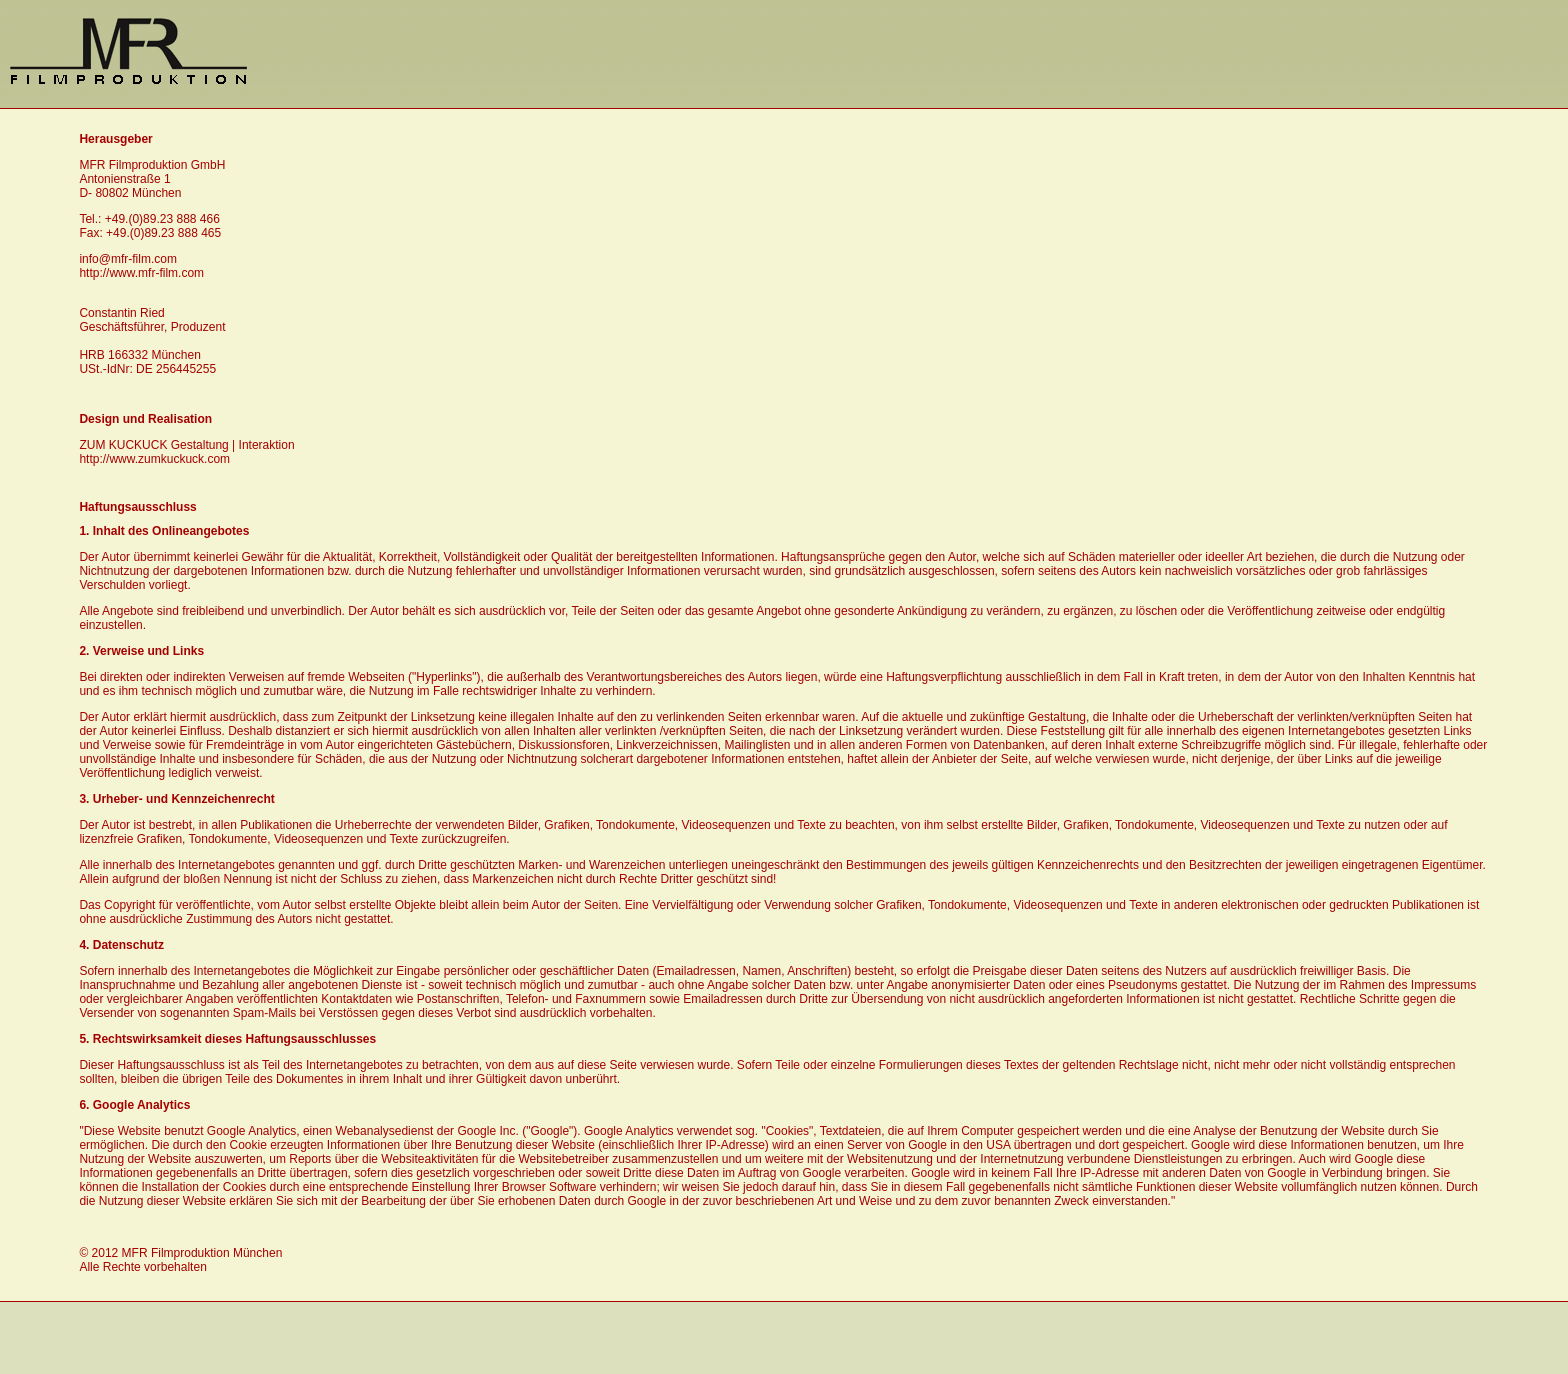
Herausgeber (115, 139)
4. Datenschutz (121, 945)
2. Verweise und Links (141, 651)
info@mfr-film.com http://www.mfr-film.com (141, 266)
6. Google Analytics (134, 1105)
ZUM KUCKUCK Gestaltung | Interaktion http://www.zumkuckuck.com (186, 452)
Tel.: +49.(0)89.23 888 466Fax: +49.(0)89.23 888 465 (150, 226)
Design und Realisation (145, 419)
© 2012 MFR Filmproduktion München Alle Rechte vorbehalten (180, 1260)
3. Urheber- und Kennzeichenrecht (176, 799)
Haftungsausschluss (137, 507)
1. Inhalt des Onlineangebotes (164, 531)
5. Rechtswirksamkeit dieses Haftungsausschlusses (227, 1039)
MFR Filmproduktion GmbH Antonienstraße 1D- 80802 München (152, 179)
